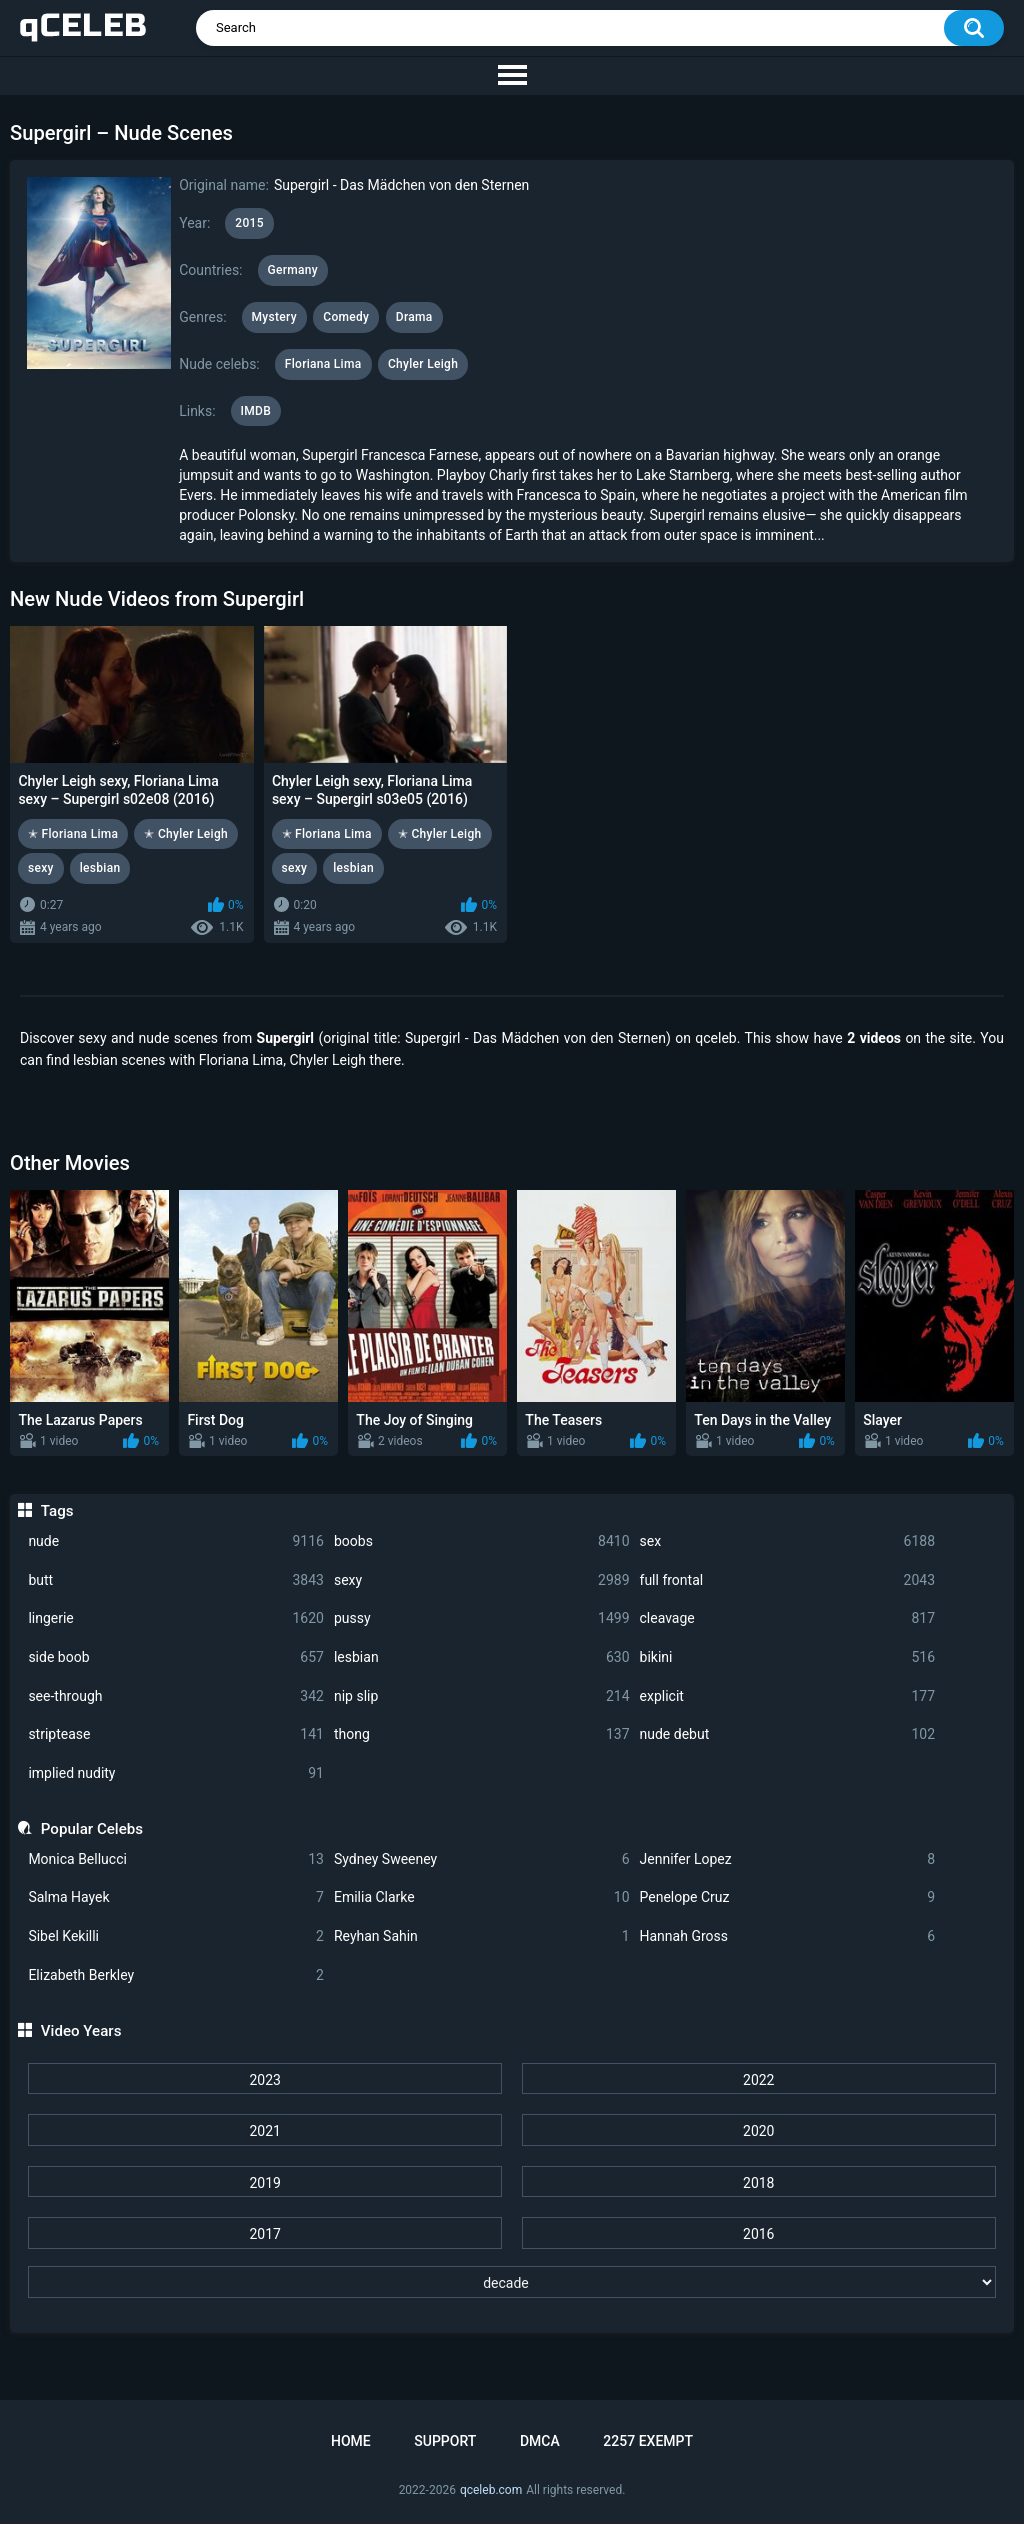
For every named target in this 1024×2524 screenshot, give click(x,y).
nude (176, 1541)
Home (351, 2441)
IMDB (256, 411)
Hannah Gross (788, 1936)
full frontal (788, 1580)
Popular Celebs (92, 1829)
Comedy (346, 317)
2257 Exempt (648, 2441)
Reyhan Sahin (482, 1936)
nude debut (788, 1734)
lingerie (176, 1618)
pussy (482, 1618)
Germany (293, 270)
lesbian (482, 1657)
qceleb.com (491, 2490)
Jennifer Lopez (788, 1859)
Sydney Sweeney (482, 1859)
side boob (176, 1657)
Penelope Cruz (788, 1897)
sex (788, 1541)
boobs (482, 1541)
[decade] (511, 2282)
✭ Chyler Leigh (186, 834)
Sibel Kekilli (176, 1936)
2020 (758, 2131)
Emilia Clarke (482, 1897)
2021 (264, 2131)
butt (176, 1580)
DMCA (540, 2441)
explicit (788, 1696)
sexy (482, 1580)
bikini (788, 1657)
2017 (264, 2234)
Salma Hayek (176, 1897)
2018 (758, 2183)
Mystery (274, 317)
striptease (176, 1734)
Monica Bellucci (176, 1859)
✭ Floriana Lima (73, 834)
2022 (758, 2080)
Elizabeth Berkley (176, 1975)
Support (445, 2441)
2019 (264, 2183)
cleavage (788, 1618)
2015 (249, 223)
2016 (758, 2234)
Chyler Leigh (423, 364)
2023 (264, 2080)
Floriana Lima (323, 364)
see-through (176, 1696)
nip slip (482, 1696)
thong (482, 1734)
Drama (414, 317)
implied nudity (176, 1773)
